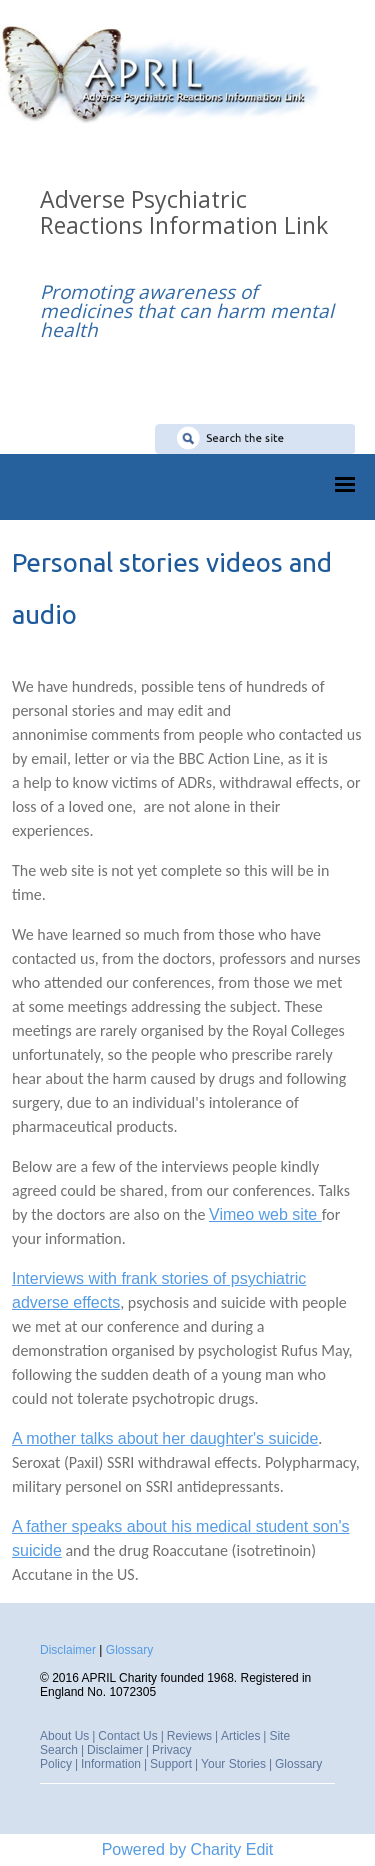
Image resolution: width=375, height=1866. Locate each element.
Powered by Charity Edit (188, 1849)
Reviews (189, 1736)
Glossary (129, 1650)
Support (171, 1764)
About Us (64, 1736)
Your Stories (233, 1764)
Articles (240, 1736)
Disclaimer (68, 1650)
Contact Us (127, 1736)
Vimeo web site (265, 1214)
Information (111, 1764)
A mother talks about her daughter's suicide (165, 1438)
